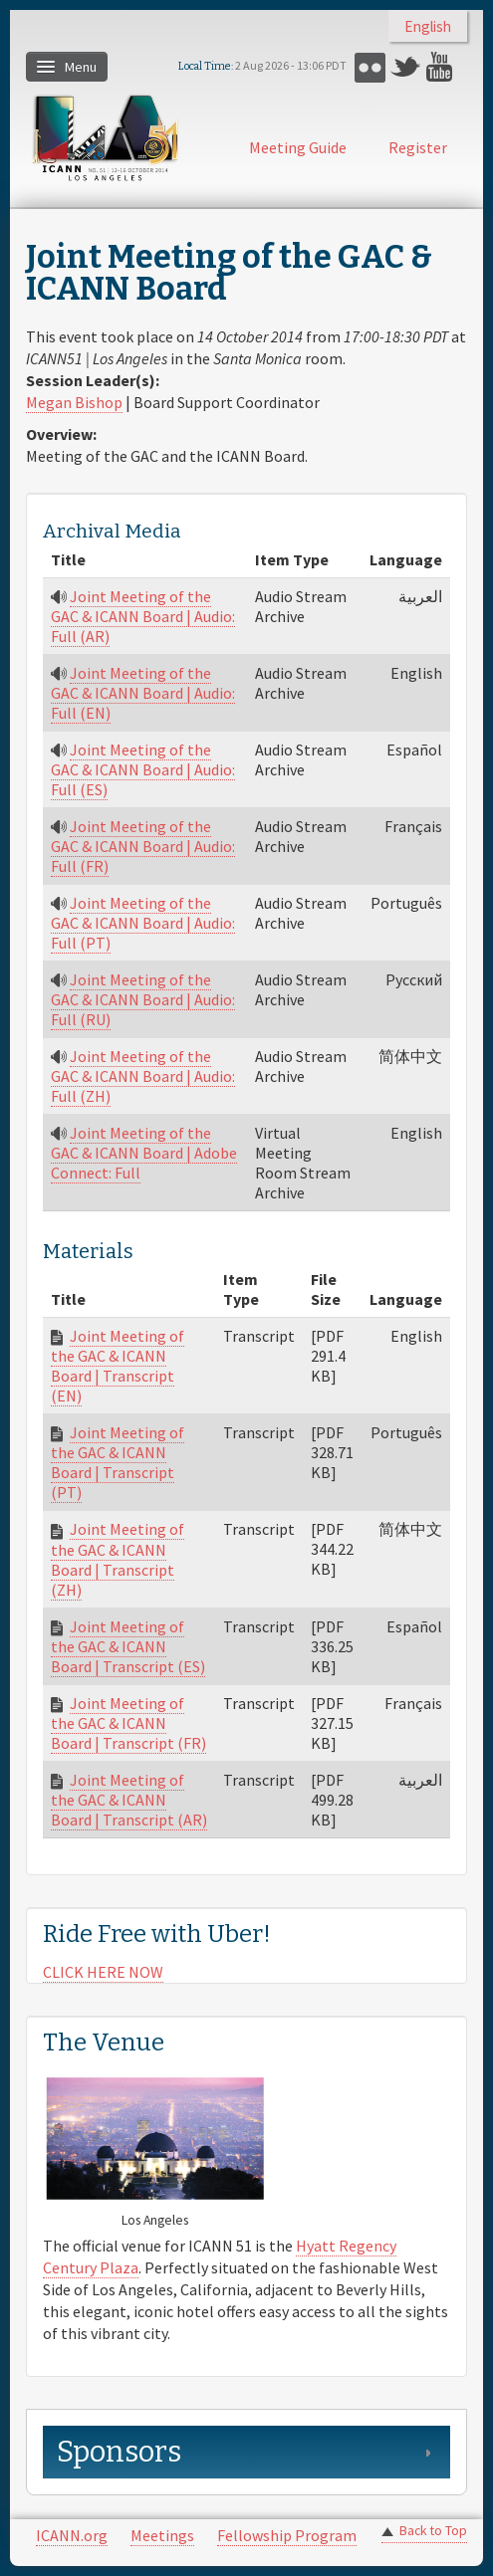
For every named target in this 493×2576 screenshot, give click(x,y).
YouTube (441, 67)
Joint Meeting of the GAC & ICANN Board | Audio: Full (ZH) (143, 1076)
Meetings (162, 2535)
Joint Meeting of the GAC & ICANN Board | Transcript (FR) (128, 1723)
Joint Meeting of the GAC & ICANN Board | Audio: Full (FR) (143, 846)
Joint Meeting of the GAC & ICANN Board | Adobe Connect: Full (144, 1152)
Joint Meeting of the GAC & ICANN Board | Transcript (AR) (129, 1799)
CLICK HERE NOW (103, 1972)
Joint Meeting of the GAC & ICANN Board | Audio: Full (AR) (143, 616)
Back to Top (433, 2530)
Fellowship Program (287, 2535)
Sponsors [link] (119, 2452)
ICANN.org (72, 2535)
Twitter (405, 67)
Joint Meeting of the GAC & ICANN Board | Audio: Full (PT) (143, 923)
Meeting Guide (298, 147)
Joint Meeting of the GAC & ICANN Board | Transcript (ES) (128, 1646)
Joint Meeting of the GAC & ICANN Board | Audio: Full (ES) (143, 769)
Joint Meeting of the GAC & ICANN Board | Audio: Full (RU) (143, 999)
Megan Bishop (74, 402)
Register (417, 147)
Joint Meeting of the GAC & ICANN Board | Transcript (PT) (117, 1462)
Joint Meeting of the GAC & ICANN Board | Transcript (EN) (117, 1365)
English (427, 26)
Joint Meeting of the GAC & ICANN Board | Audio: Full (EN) (143, 693)
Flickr (370, 67)
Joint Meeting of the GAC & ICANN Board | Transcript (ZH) (117, 1559)
